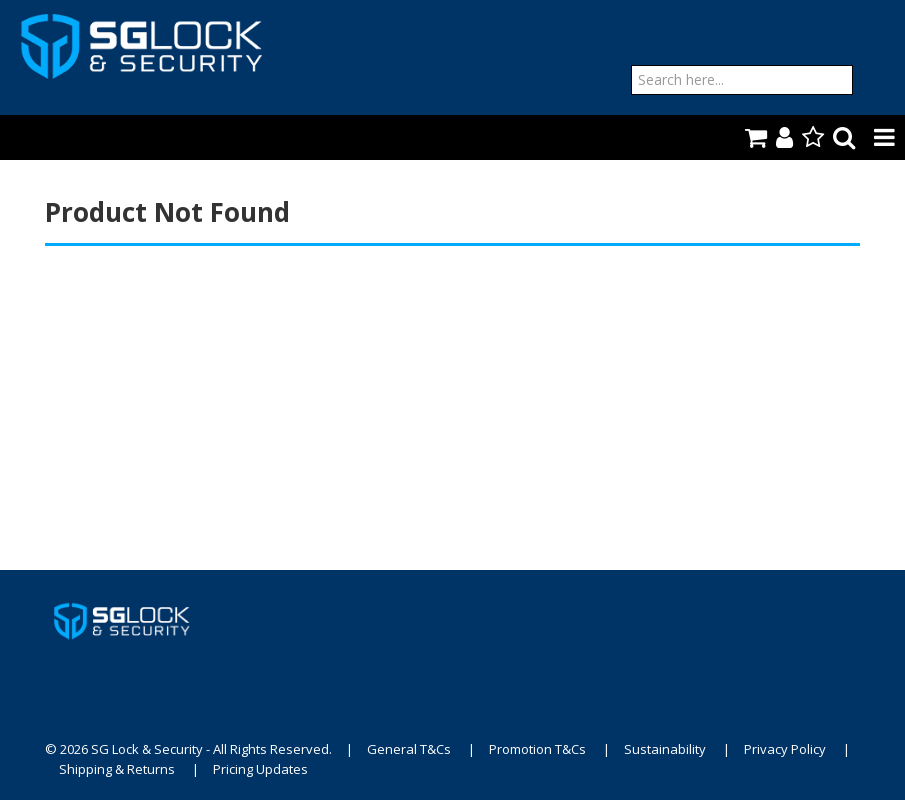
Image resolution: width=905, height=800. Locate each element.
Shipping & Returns (117, 769)
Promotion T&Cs (537, 749)
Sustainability (665, 749)
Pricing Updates (260, 769)
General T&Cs (409, 749)
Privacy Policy (785, 749)
